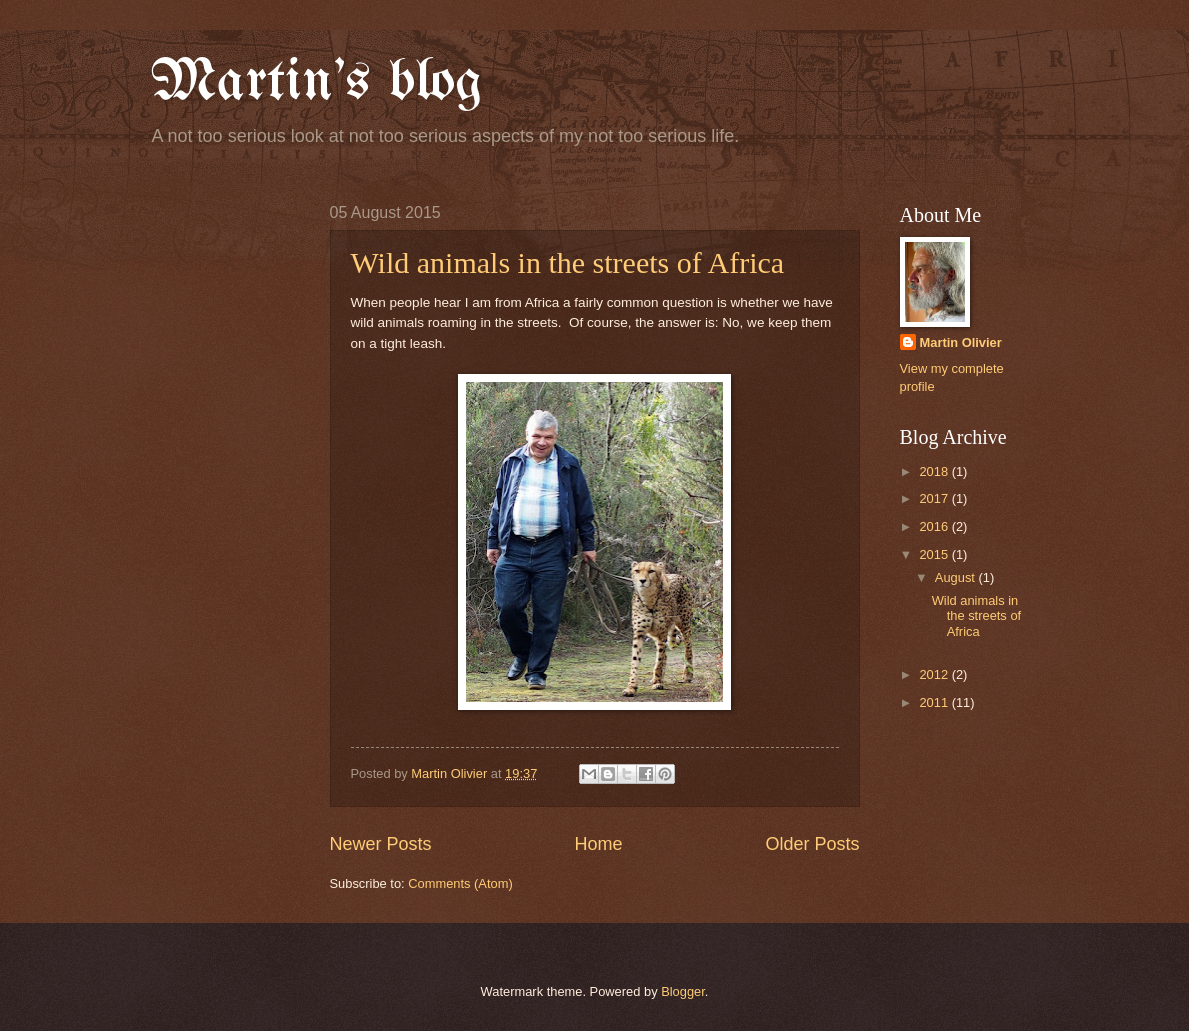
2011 (935, 702)
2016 (935, 526)
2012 (935, 674)
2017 (935, 498)
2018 (935, 471)
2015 (935, 554)
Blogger (683, 991)
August (957, 577)
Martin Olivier (961, 342)
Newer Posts (381, 844)
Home (598, 844)
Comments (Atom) (460, 883)
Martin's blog (316, 83)
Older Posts (812, 844)
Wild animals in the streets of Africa (568, 262)
